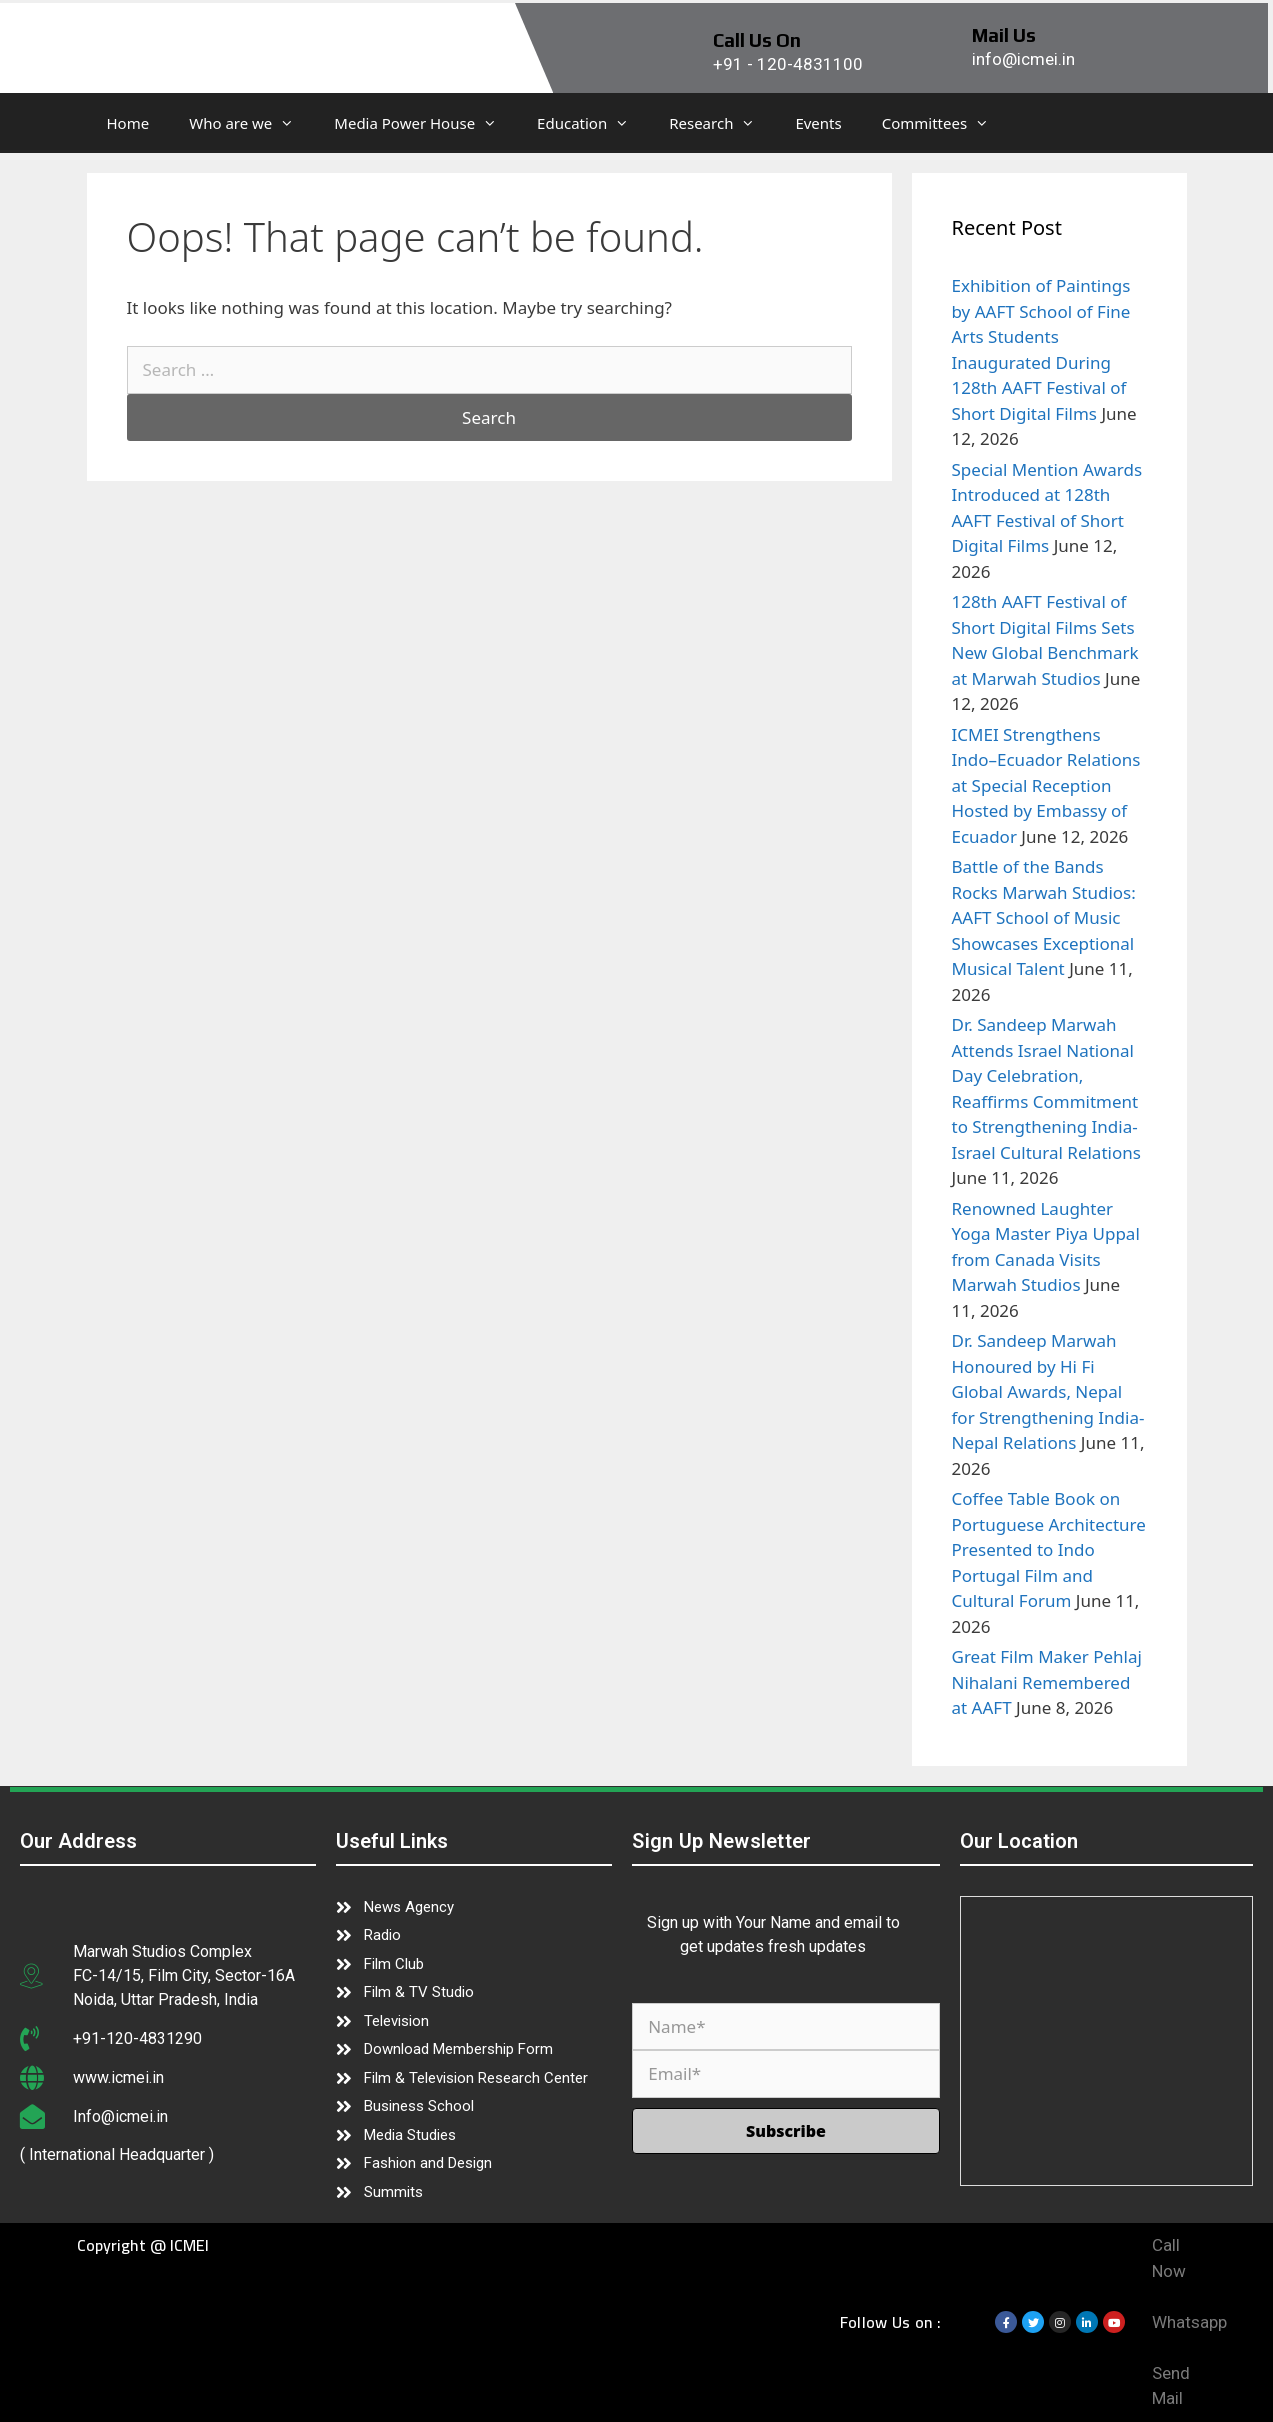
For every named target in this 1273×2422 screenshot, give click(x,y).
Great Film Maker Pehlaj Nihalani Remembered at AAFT (1047, 1682)
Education (593, 123)
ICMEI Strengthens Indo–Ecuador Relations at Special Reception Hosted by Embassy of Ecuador (1046, 785)
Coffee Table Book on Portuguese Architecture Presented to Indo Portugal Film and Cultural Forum (1049, 1549)
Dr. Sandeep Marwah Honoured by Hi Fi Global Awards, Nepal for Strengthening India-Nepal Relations (1048, 1391)
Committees (945, 123)
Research (722, 123)
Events (818, 123)
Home (128, 123)
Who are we (251, 123)
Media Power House (425, 123)
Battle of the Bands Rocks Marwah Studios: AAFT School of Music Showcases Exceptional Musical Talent (1044, 917)
